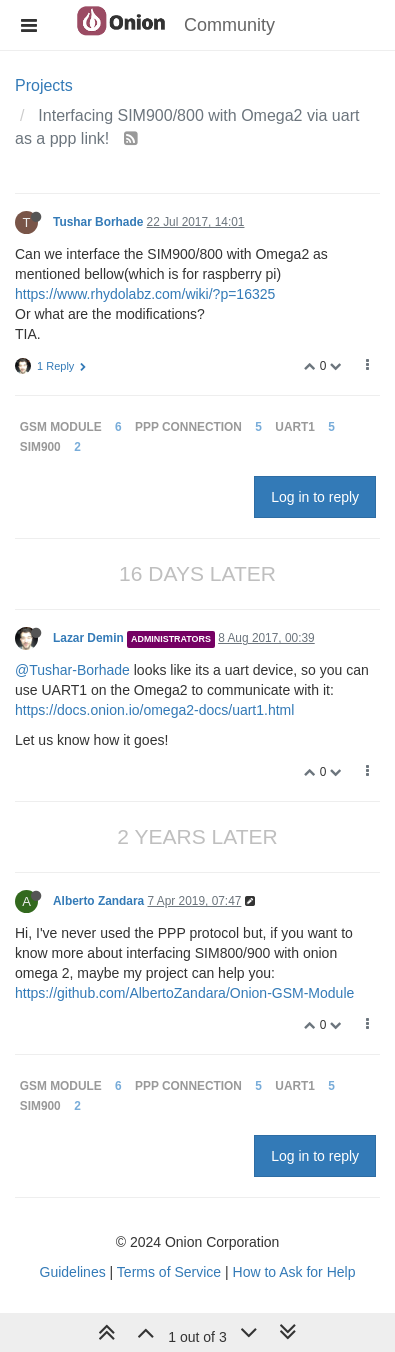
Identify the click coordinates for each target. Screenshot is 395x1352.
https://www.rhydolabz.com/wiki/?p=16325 (145, 294)
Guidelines (73, 1272)
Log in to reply (315, 497)
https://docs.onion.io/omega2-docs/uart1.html (154, 710)
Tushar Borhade (98, 222)
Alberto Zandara (98, 901)
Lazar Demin (88, 638)
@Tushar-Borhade (72, 670)
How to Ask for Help (294, 1272)
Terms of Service (169, 1272)
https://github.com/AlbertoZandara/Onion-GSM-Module (184, 993)
